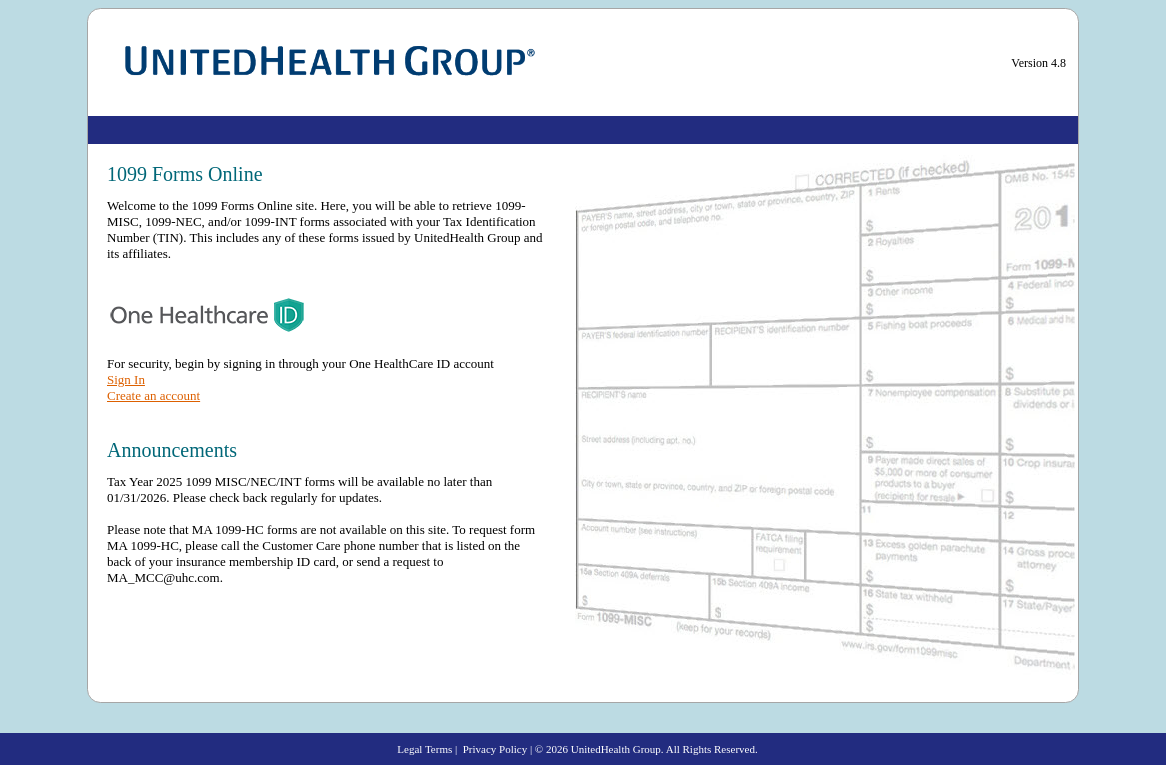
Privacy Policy (495, 749)
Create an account (153, 395)
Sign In (126, 379)
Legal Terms (424, 749)
